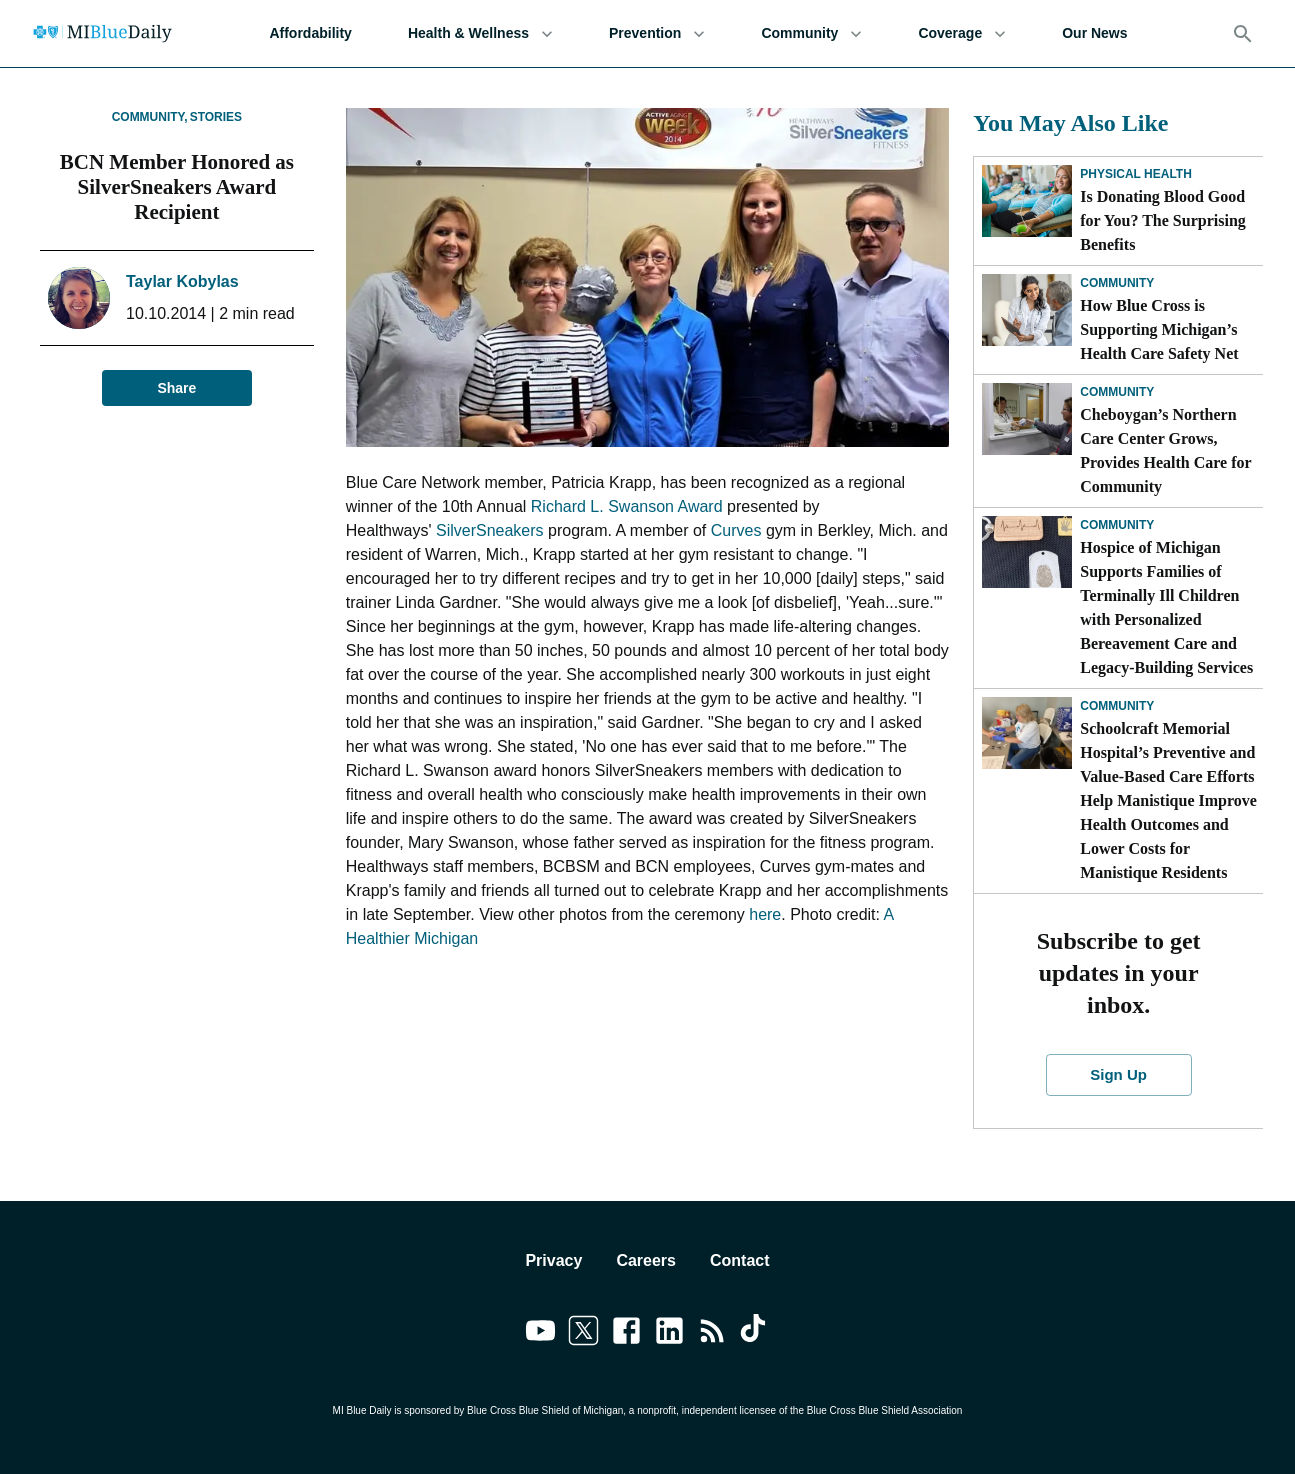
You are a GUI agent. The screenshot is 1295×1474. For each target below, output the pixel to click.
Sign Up (1119, 1075)
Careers (646, 1260)
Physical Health (1136, 174)
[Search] (1243, 34)
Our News (1094, 33)
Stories (216, 117)
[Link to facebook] (626, 1334)
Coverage (962, 33)
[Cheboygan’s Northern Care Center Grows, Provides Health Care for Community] (1027, 419)
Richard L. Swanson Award (627, 506)
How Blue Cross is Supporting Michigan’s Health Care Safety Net (1159, 329)
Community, (150, 117)
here (765, 914)
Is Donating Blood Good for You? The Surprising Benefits (1163, 220)
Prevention (657, 33)
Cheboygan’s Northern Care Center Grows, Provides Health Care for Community (1165, 450)
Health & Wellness (480, 33)
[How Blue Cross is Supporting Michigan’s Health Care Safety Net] (1027, 310)
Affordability (310, 33)
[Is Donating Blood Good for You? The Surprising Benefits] (1027, 201)
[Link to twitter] (583, 1334)
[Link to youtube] (540, 1334)
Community (811, 33)
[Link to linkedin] (669, 1334)
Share (177, 388)
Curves (736, 530)
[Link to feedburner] (712, 1334)
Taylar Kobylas (182, 281)
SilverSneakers (490, 530)
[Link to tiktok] (755, 1334)
